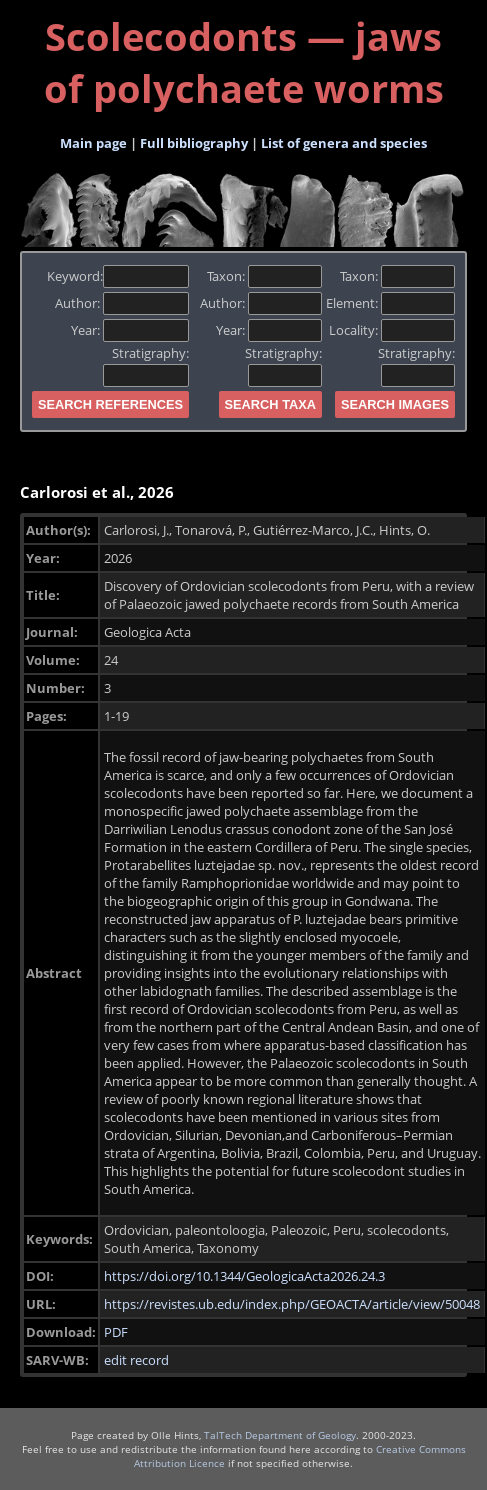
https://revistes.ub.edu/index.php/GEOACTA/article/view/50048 (292, 1304)
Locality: (392, 330)
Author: (122, 303)
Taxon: (264, 276)
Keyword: (118, 276)
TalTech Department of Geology (280, 1435)
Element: (390, 303)
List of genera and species (344, 143)
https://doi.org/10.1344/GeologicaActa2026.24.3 (244, 1276)
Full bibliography (194, 143)
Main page (93, 143)
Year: (130, 330)
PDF (116, 1332)
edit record (136, 1360)
